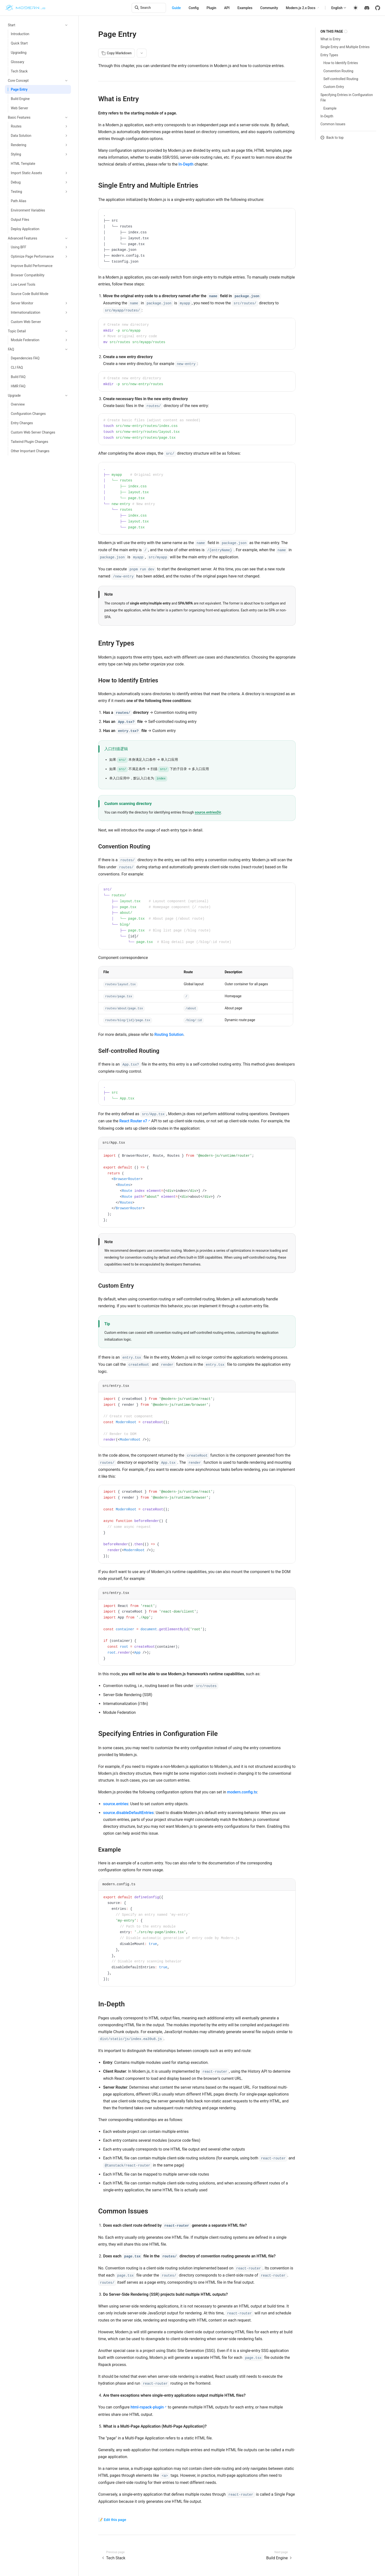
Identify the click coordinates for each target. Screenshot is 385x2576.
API (227, 8)
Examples (244, 8)
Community (269, 8)
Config (194, 8)
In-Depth (186, 164)
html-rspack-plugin (147, 2407)
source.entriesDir (208, 812)
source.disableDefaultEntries (128, 1812)
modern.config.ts (242, 1792)
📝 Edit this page (112, 2520)
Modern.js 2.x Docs (300, 8)
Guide (176, 8)
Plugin (211, 8)
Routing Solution (169, 1034)
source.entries (115, 1804)
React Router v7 (133, 1121)
